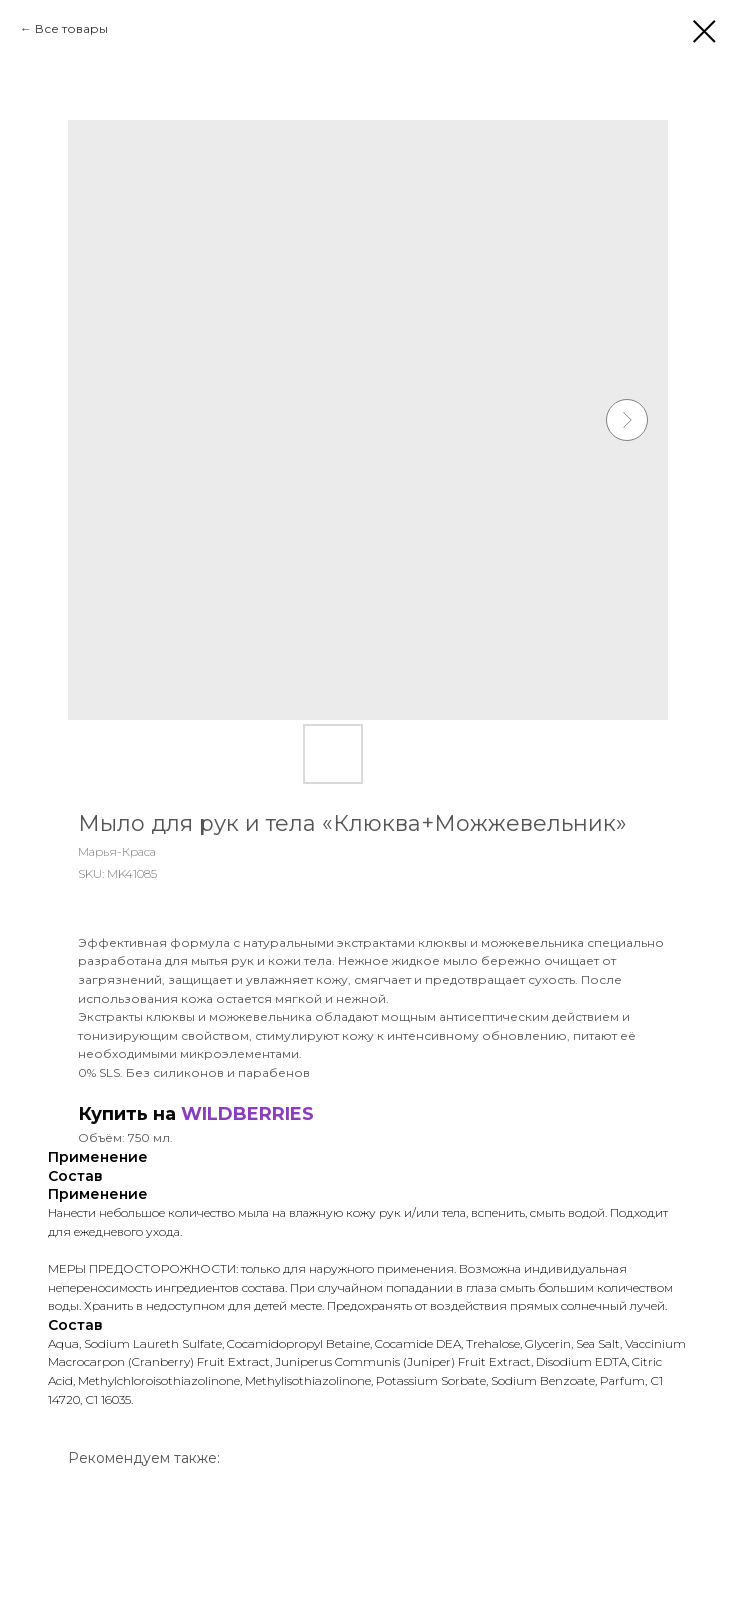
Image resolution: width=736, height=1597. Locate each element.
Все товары (71, 28)
